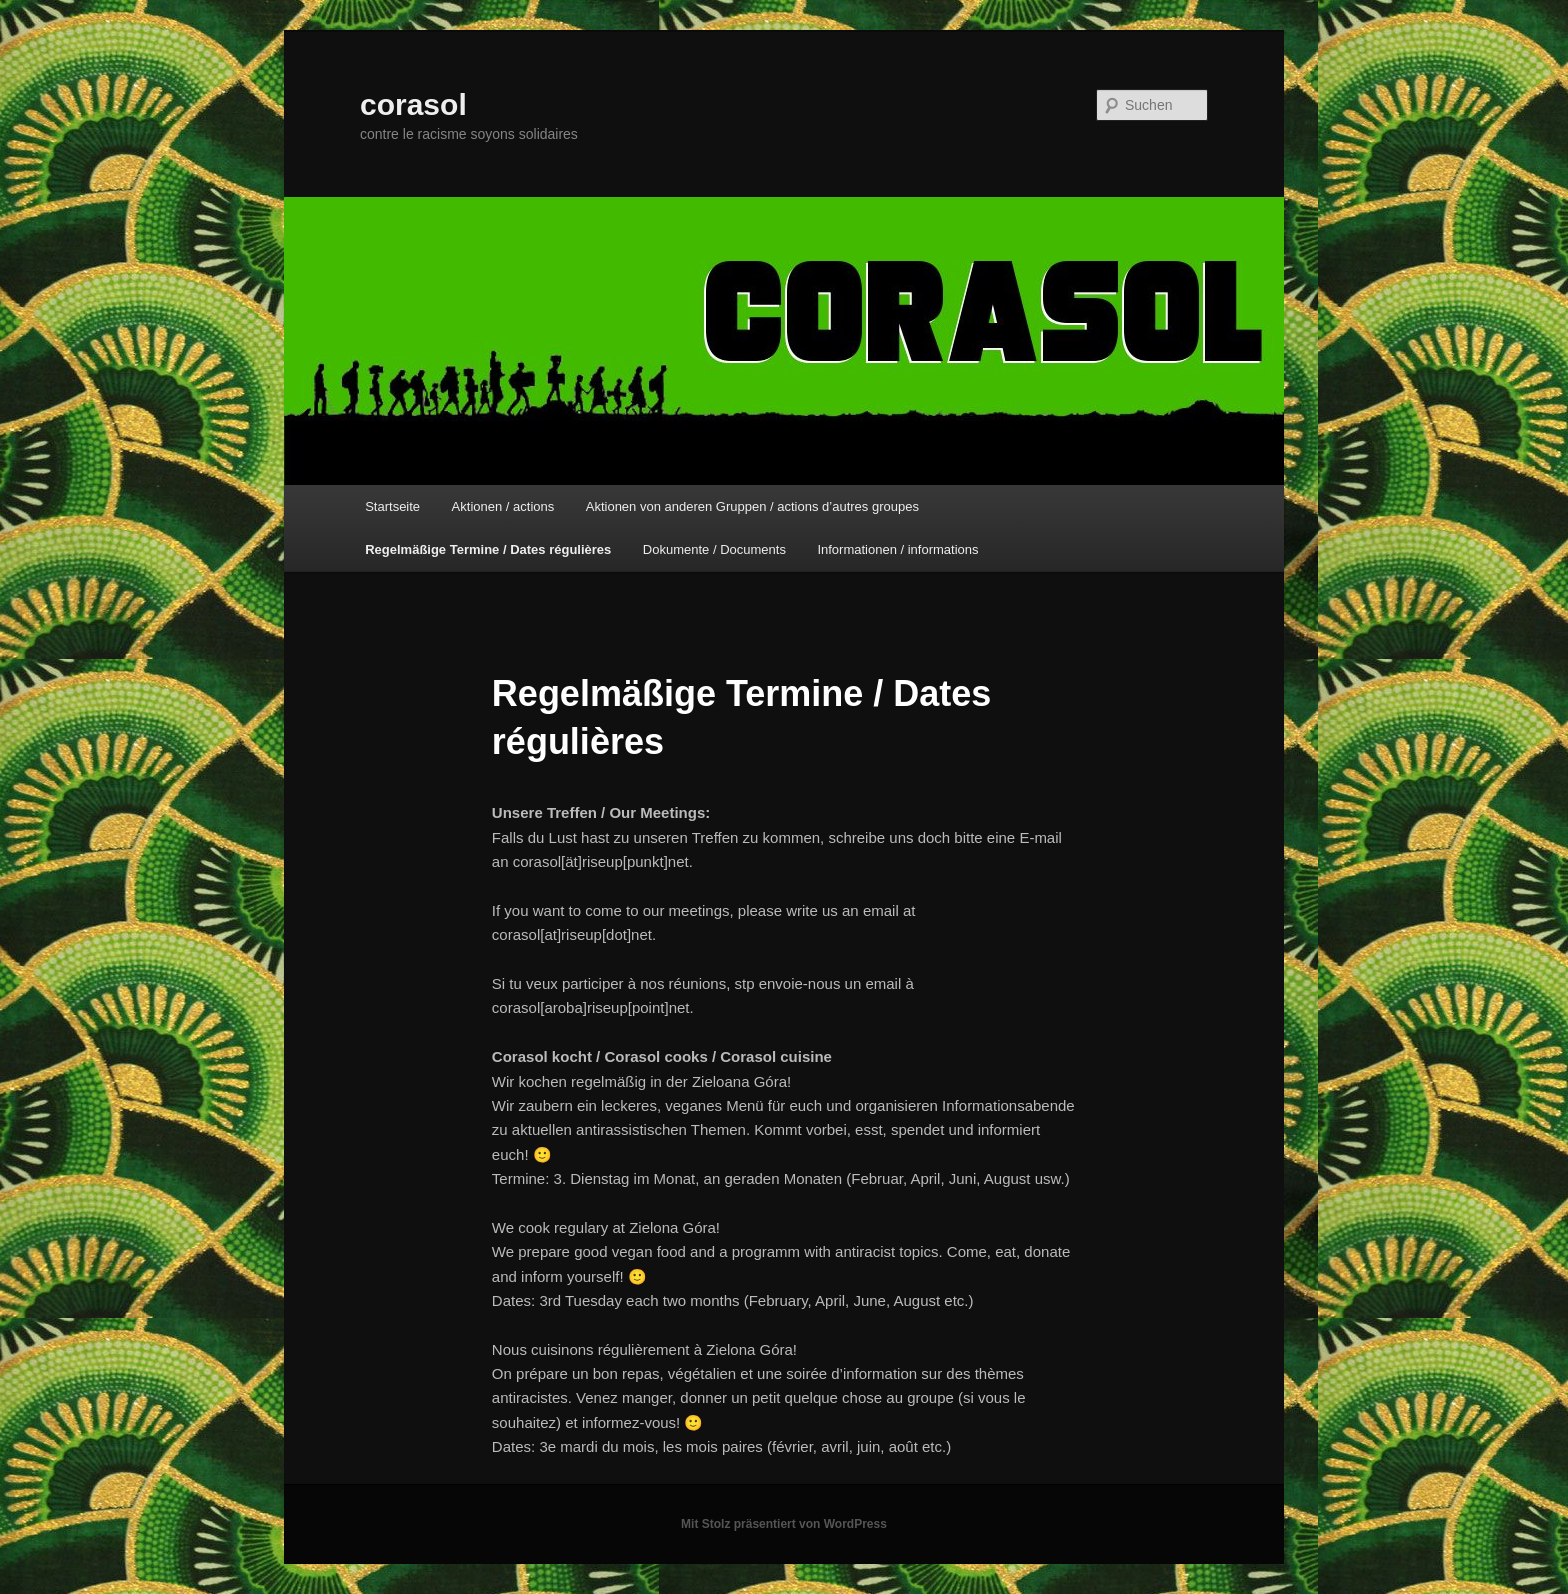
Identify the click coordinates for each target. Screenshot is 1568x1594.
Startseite (392, 506)
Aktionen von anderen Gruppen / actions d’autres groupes (752, 506)
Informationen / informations (897, 549)
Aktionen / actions (503, 506)
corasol (413, 104)
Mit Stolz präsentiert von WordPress (784, 1524)
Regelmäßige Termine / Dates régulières (488, 549)
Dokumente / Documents (714, 549)
